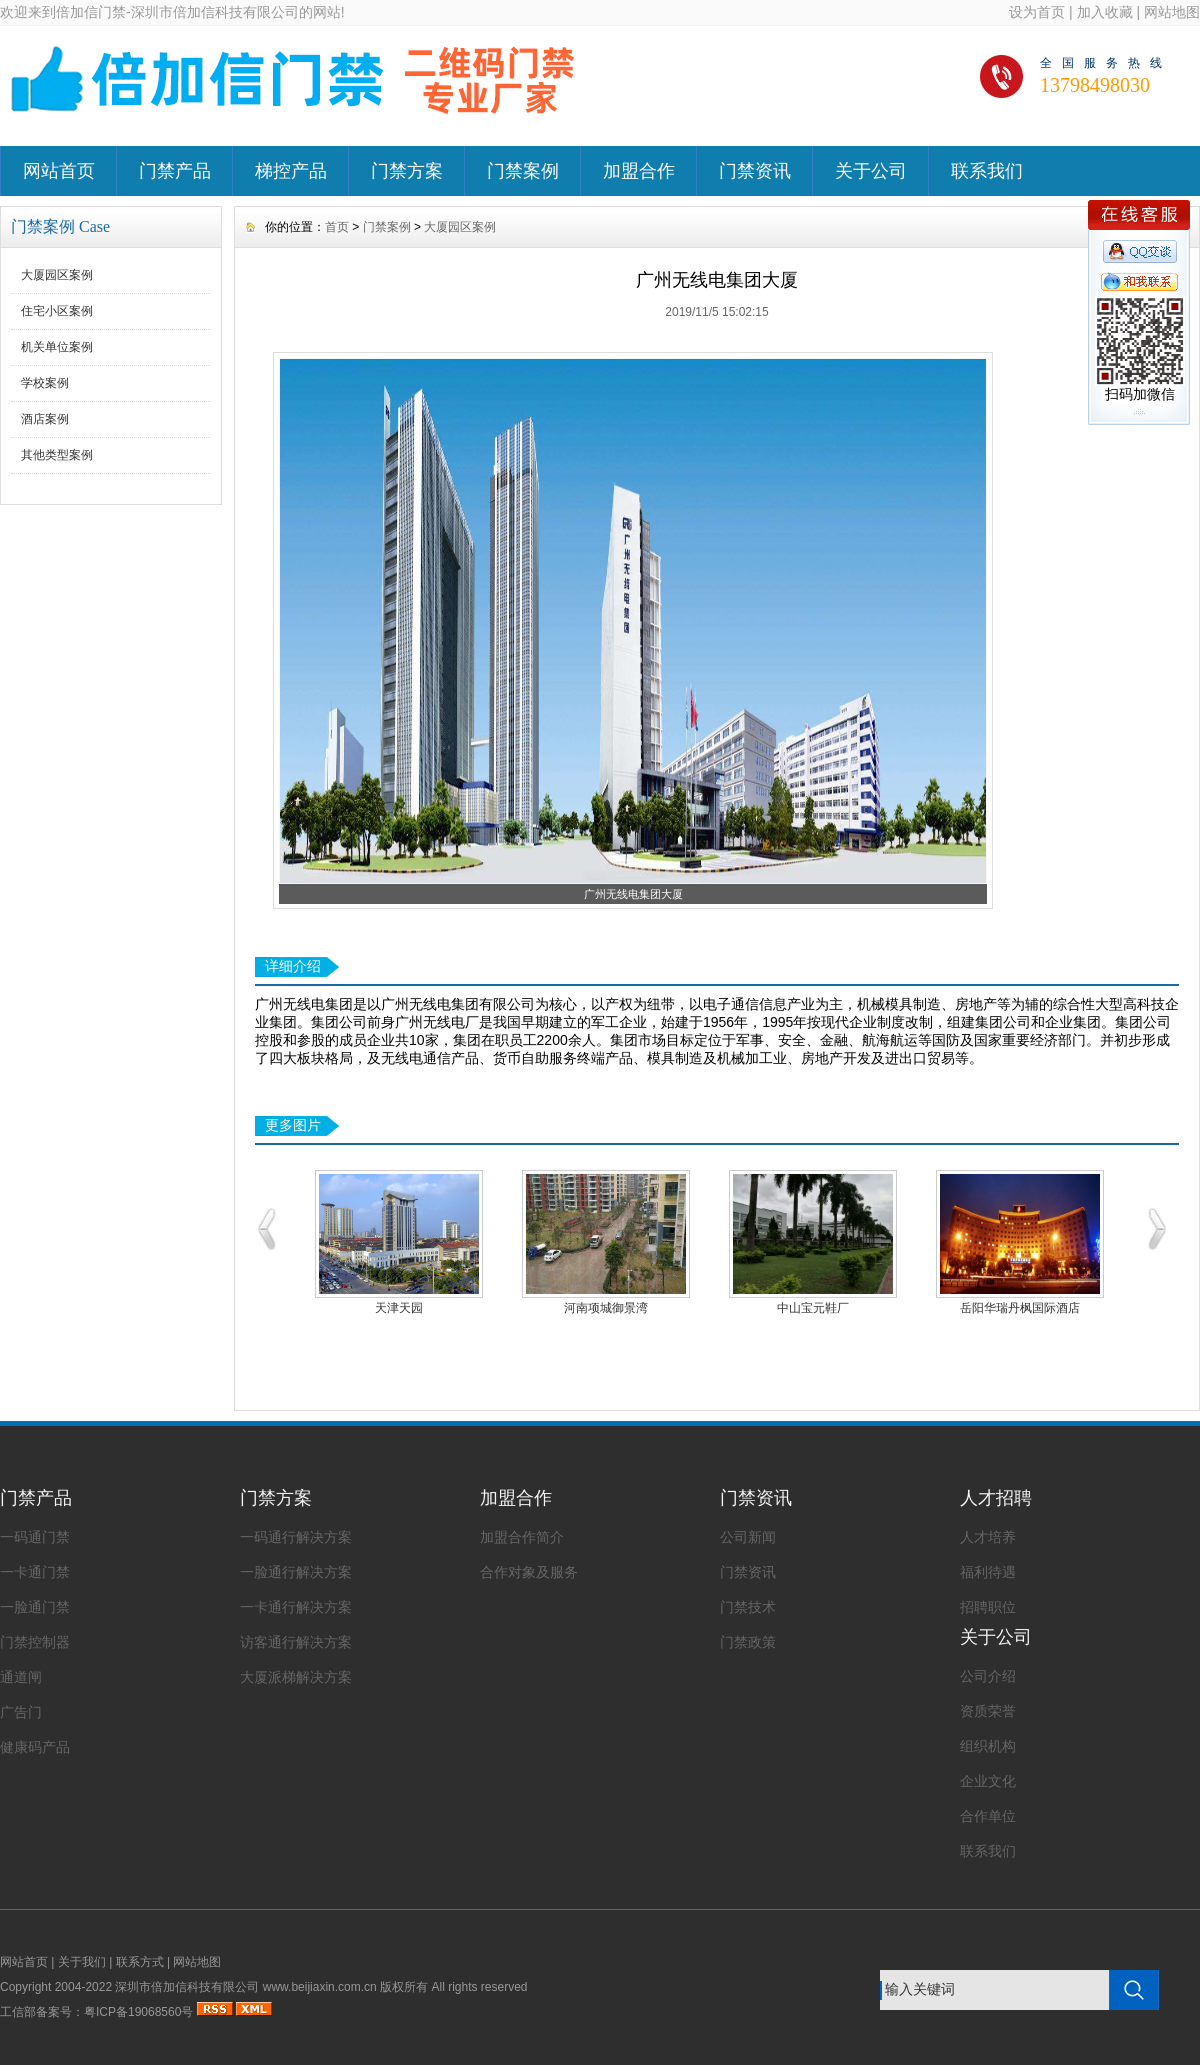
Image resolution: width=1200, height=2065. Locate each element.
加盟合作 (639, 171)
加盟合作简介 (522, 1537)
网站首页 (59, 171)
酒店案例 (45, 419)
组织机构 (988, 1746)
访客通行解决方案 (296, 1642)
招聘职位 (988, 1607)
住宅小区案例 (57, 311)
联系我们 (987, 171)
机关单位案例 (57, 347)
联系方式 (140, 1962)
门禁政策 (748, 1642)
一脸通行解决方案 (296, 1572)
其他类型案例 (57, 455)
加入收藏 (1105, 12)
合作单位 (988, 1816)
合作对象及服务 (529, 1572)
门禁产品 (175, 171)
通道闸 (21, 1677)
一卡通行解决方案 (296, 1607)
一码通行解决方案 (296, 1537)
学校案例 (45, 383)
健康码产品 (35, 1747)
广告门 (21, 1712)
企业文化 (988, 1781)
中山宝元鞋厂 (813, 1308)
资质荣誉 (988, 1711)
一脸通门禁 (35, 1607)
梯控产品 (291, 171)
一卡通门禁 (35, 1572)
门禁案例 (523, 171)
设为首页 (1037, 12)
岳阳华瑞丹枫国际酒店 (1020, 1308)
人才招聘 (996, 1498)
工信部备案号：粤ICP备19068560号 (96, 2012)
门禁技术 (748, 1607)
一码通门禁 (35, 1537)
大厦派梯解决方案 (296, 1677)
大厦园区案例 (57, 275)
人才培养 (988, 1537)
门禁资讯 (755, 171)
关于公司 (871, 171)
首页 (337, 227)
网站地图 (1172, 12)
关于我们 (82, 1962)
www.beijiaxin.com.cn (320, 1987)
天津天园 (399, 1308)
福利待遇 (988, 1572)
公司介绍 (988, 1676)
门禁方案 (407, 171)
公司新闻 (748, 1537)
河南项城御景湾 (606, 1308)
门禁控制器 (35, 1642)
